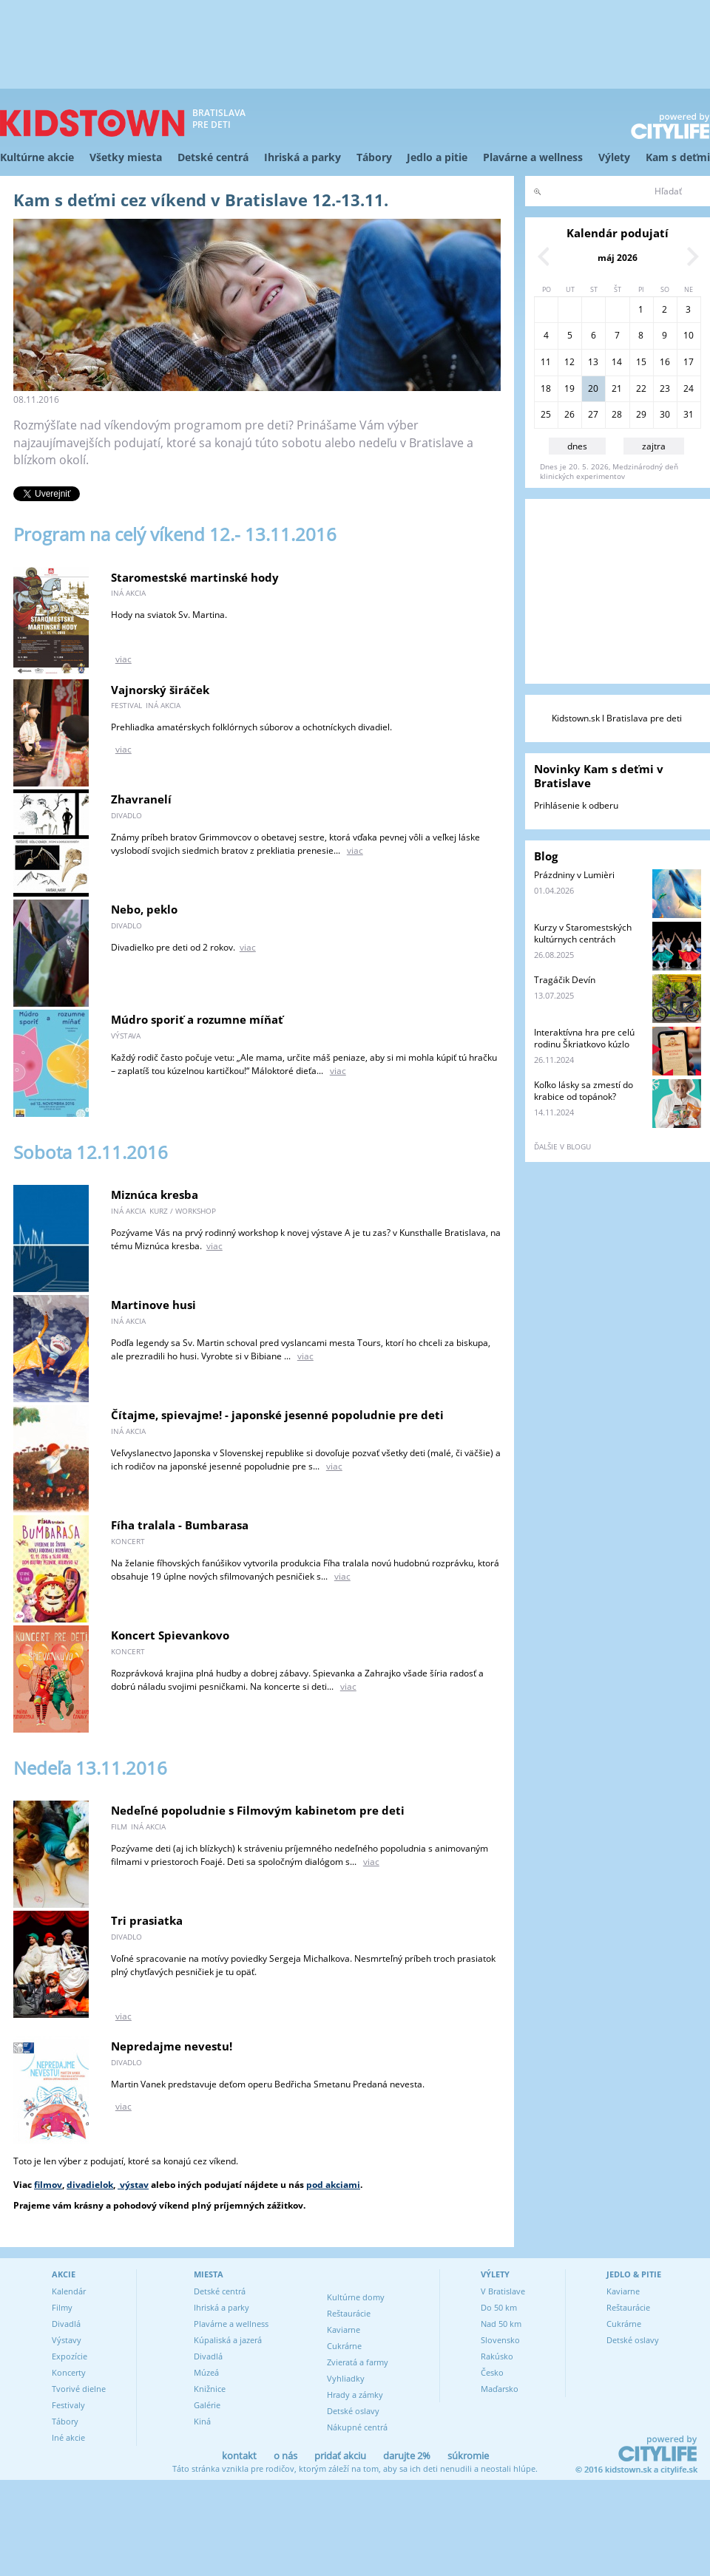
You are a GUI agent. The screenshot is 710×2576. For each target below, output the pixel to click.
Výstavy (66, 2339)
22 (641, 388)
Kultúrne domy (356, 2297)
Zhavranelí (141, 799)
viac (123, 659)
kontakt (239, 2455)
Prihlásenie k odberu (576, 805)
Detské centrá (213, 157)
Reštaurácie (349, 2313)
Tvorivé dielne (79, 2388)
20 (593, 388)
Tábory (374, 157)
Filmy (62, 2307)
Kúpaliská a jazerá (228, 2339)
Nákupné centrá (357, 2427)
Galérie (207, 2404)
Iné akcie (68, 2437)
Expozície (69, 2356)
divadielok (90, 2184)
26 (569, 414)
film (119, 1826)
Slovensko (500, 2339)
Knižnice (210, 2388)
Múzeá (206, 2372)
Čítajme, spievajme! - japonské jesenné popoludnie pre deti (277, 1414)
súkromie (468, 2455)
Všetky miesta (125, 157)
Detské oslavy (353, 2410)
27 (593, 414)
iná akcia (128, 593)
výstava (126, 1035)
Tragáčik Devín (564, 979)
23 (665, 388)
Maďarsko (499, 2388)
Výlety (614, 157)
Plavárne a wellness (533, 157)
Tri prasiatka (147, 1920)
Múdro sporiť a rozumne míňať (197, 1019)
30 (665, 414)
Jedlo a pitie (437, 157)
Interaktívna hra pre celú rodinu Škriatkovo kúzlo (584, 1038)
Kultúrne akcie (37, 157)
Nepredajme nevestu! (171, 2046)
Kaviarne (343, 2329)
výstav (133, 2184)
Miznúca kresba (154, 1194)
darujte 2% (406, 2455)
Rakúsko (497, 2356)
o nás (285, 2455)
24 (688, 388)
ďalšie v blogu (562, 1146)
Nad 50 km (501, 2323)
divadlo (126, 815)
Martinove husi (153, 1304)
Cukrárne (344, 2345)
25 (546, 414)
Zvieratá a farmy (357, 2362)
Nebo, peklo (144, 909)
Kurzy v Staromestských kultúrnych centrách (583, 933)
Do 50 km (499, 2307)
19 (569, 388)
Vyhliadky (346, 2378)
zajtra (654, 446)
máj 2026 (618, 257)
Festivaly (68, 2404)
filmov (48, 2184)
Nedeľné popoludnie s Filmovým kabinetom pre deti (258, 1810)
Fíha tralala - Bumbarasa (179, 1525)
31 (688, 414)
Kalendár (69, 2291)
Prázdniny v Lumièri (574, 875)
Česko (492, 2372)
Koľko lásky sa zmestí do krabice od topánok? (583, 1090)
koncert (128, 1541)
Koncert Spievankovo (170, 1635)
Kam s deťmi (678, 157)
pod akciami (333, 2184)
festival (126, 705)
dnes (577, 446)
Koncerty (69, 2372)
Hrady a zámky (355, 2394)
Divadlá (66, 2323)
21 (617, 388)
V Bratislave (503, 2291)
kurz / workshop (182, 1211)
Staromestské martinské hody (195, 577)
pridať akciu (340, 2455)
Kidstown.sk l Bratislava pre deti (617, 718)
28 (617, 414)
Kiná (202, 2421)
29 (641, 414)
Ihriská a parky (302, 157)
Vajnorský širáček (160, 689)
